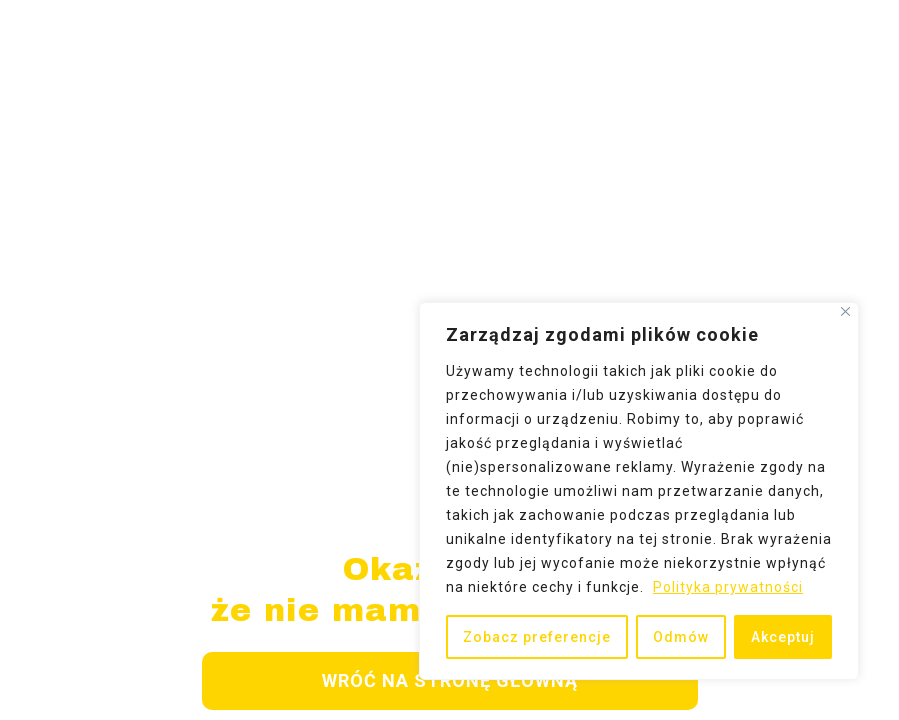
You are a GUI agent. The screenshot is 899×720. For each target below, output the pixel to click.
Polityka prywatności (728, 587)
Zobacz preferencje (537, 637)
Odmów (681, 637)
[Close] (845, 311)
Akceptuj (783, 637)
